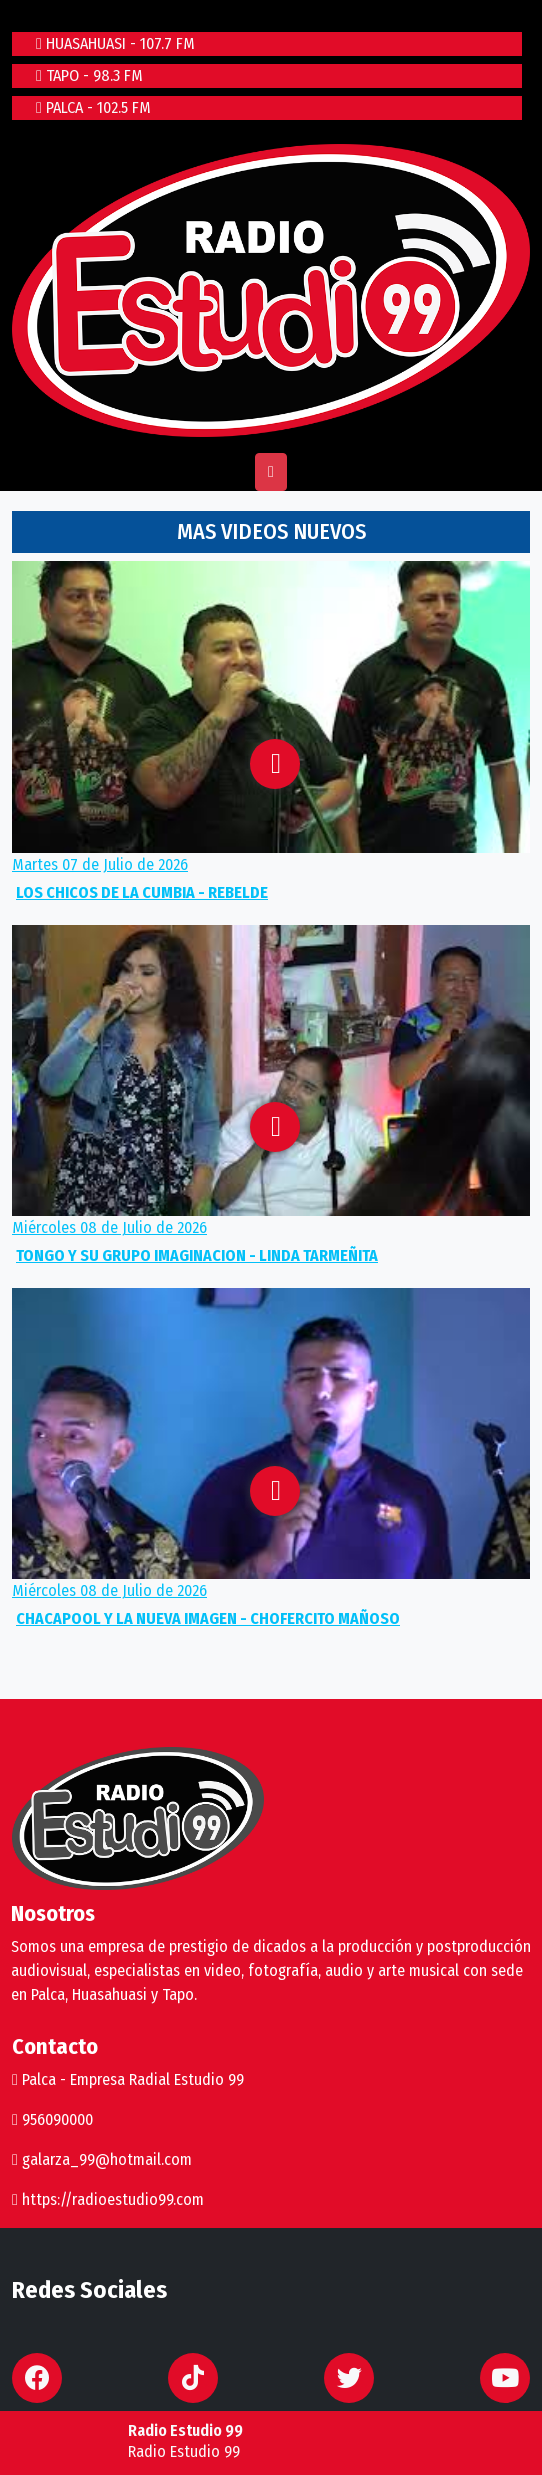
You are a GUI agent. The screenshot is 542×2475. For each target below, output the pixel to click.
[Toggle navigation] (271, 472)
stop (93, 2441)
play (64, 2441)
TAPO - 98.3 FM (89, 75)
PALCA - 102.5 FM (93, 107)
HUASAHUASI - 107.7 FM (115, 43)
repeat (35, 2441)
